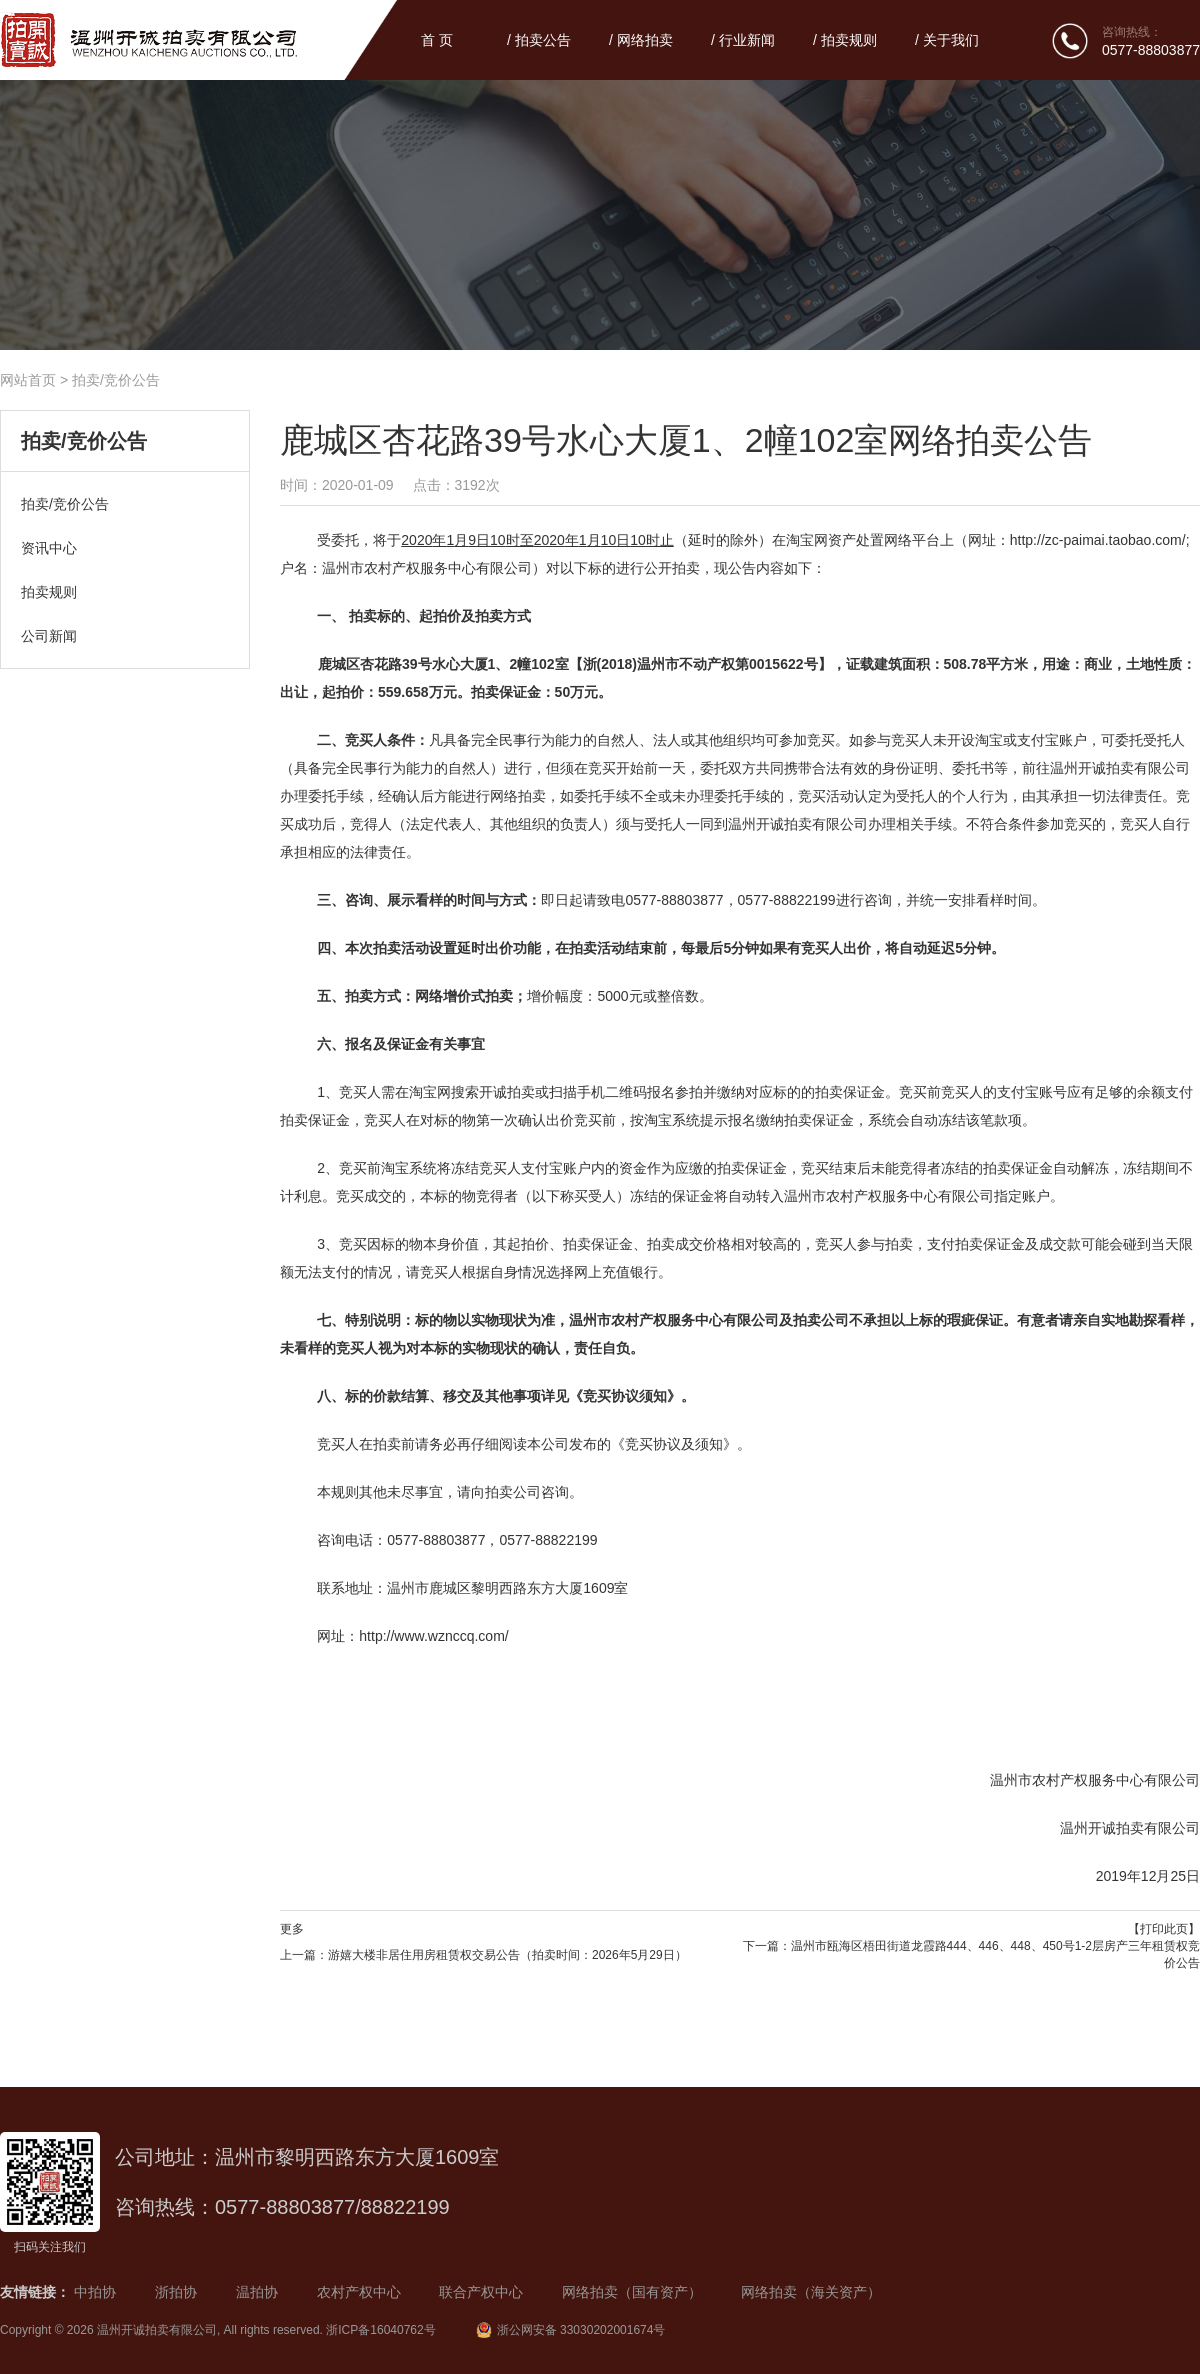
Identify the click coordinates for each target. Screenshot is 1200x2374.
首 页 (437, 40)
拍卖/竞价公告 (116, 380)
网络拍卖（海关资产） (811, 2292)
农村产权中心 (359, 2292)
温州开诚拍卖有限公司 (157, 2330)
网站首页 (28, 380)
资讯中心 (49, 548)
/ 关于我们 (947, 40)
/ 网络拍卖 (641, 40)
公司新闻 (49, 636)
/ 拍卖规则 (845, 40)
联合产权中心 (481, 2292)
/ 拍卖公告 (539, 40)
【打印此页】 (1164, 1929)
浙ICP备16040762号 (380, 2330)
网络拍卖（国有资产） (632, 2292)
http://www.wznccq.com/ (433, 1636)
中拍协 (95, 2292)
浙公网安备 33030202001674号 (571, 2330)
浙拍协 (176, 2292)
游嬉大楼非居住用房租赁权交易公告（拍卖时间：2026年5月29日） (507, 1955)
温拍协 (257, 2292)
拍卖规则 (49, 592)
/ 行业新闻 (743, 40)
